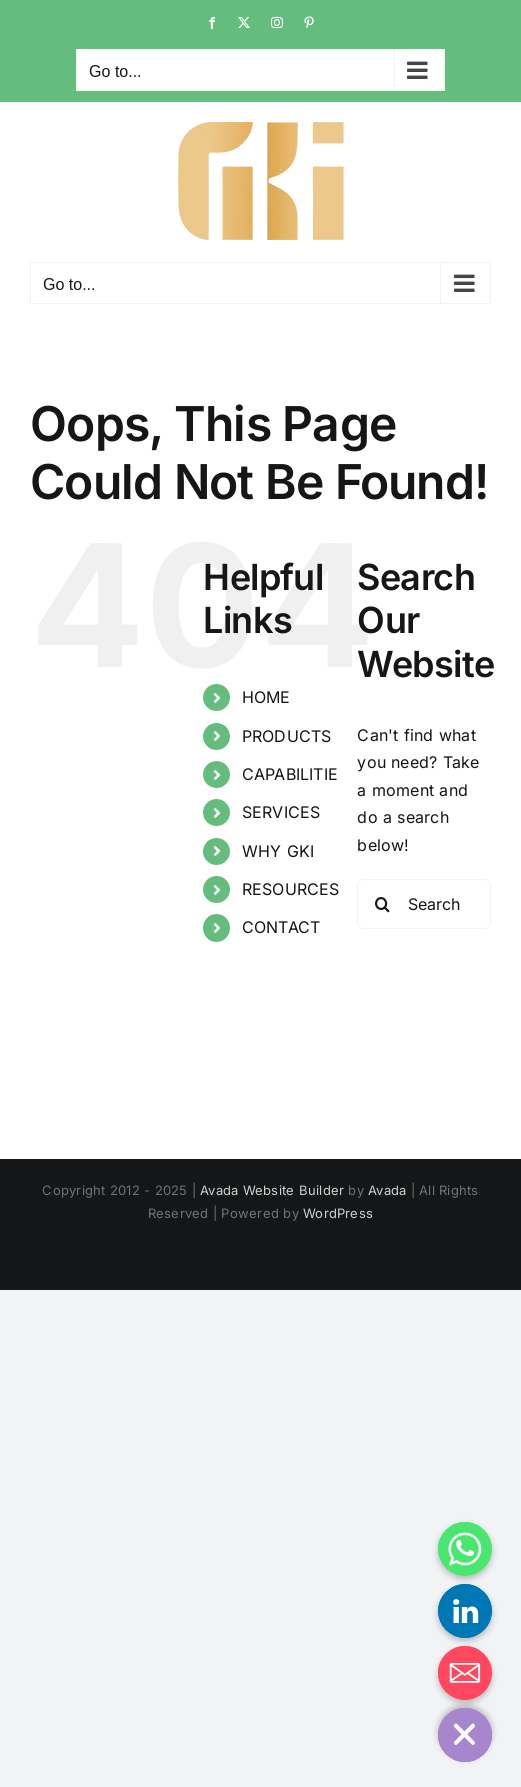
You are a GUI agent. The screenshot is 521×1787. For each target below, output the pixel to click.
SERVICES (281, 812)
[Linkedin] (465, 1611)
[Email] (465, 1673)
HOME (266, 697)
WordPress (338, 1213)
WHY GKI (278, 851)
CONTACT (281, 927)
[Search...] (424, 904)
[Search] (382, 904)
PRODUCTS (287, 736)
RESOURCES (291, 889)
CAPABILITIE (290, 774)
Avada (387, 1190)
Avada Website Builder (272, 1190)
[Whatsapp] (465, 1549)
